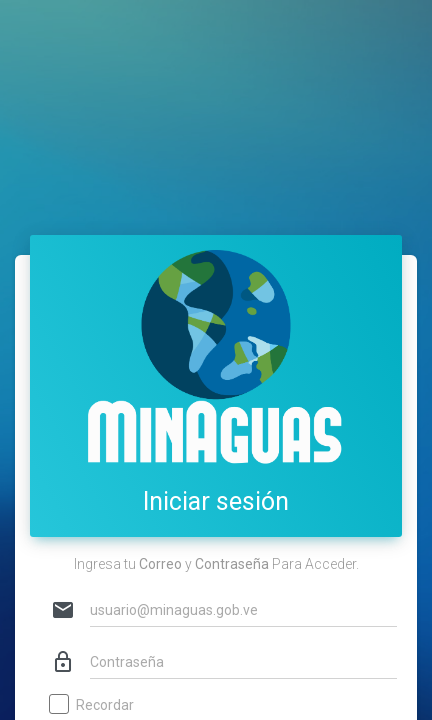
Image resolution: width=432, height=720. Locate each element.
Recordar (92, 706)
